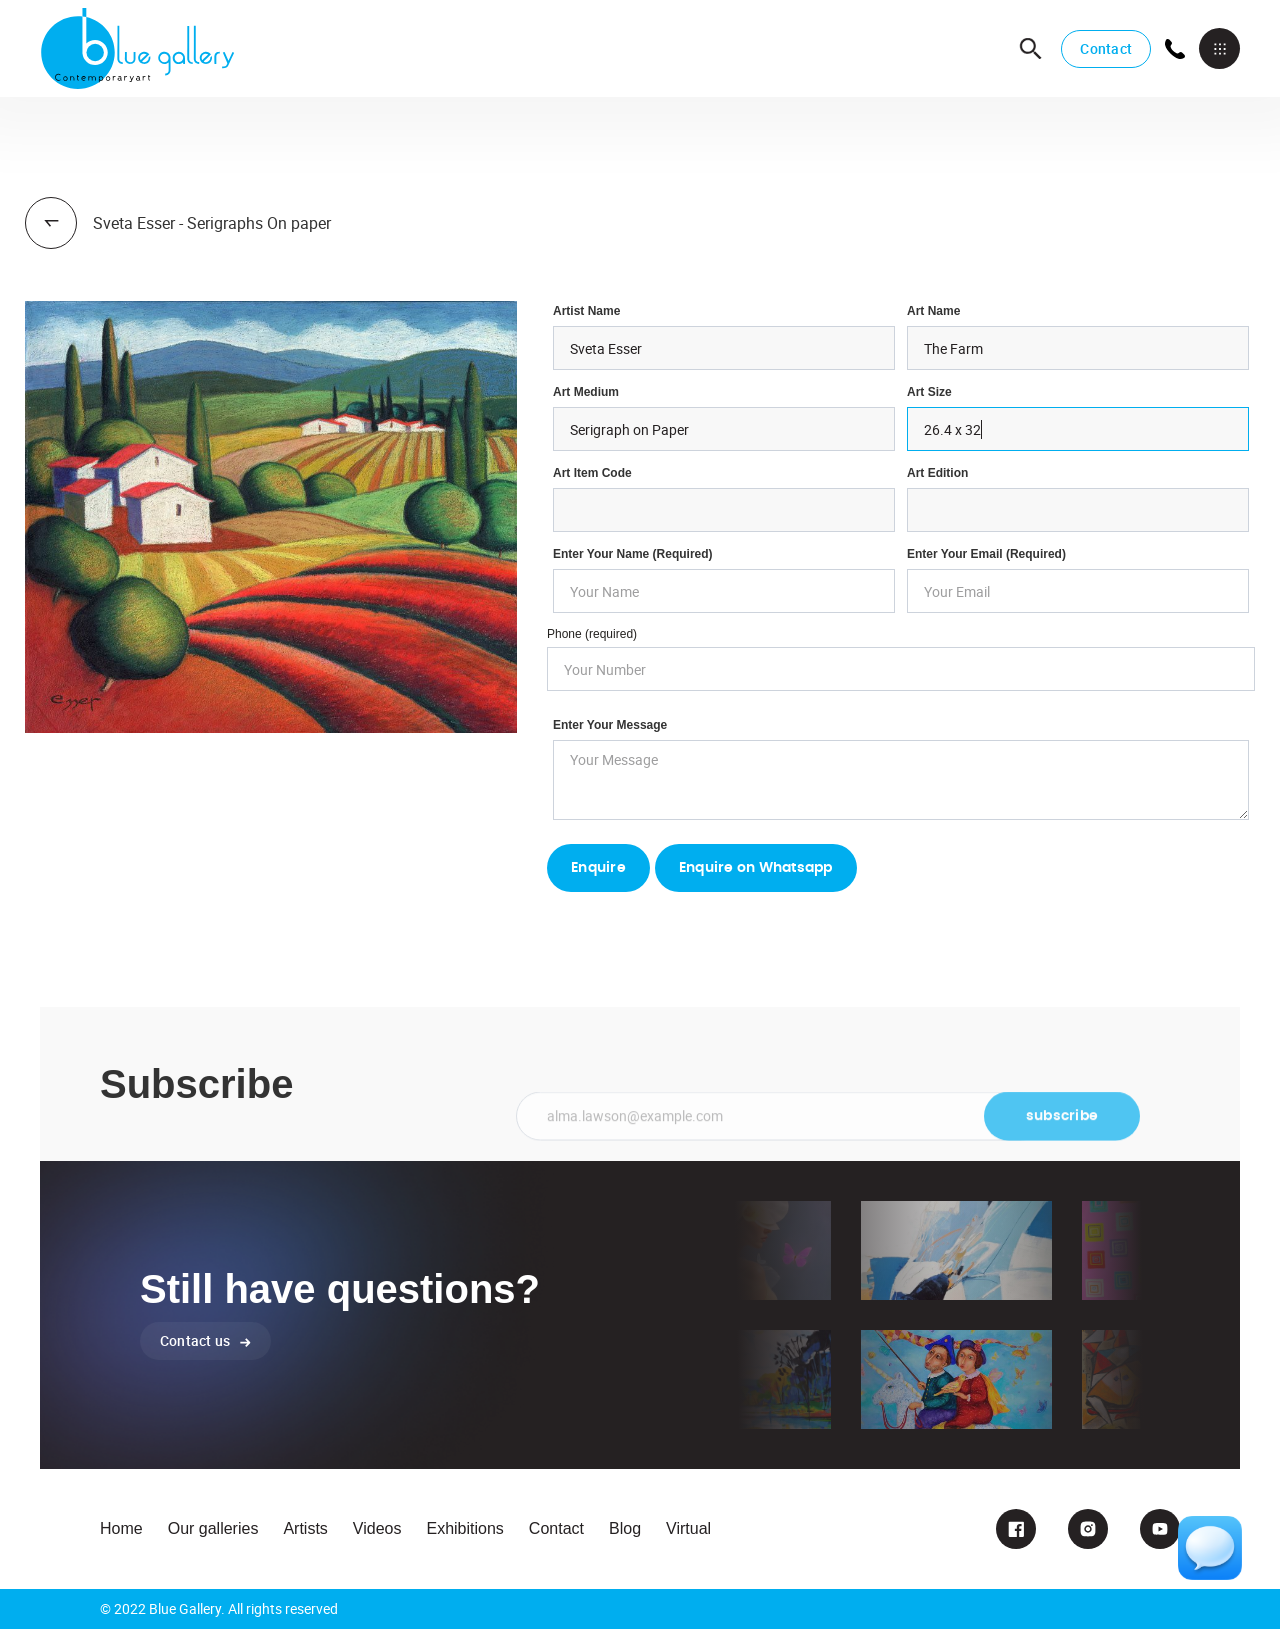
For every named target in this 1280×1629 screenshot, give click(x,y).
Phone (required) (592, 634)
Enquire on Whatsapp (756, 868)
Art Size (929, 392)
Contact (1106, 48)
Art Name (933, 311)
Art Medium (586, 392)
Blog (625, 1528)
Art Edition (937, 473)
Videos (377, 1528)
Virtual (688, 1528)
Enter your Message (610, 725)
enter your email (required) (986, 554)
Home (121, 1528)
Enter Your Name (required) (633, 554)
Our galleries (213, 1528)
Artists (305, 1528)
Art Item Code (592, 473)
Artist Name (586, 311)
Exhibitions (464, 1528)
